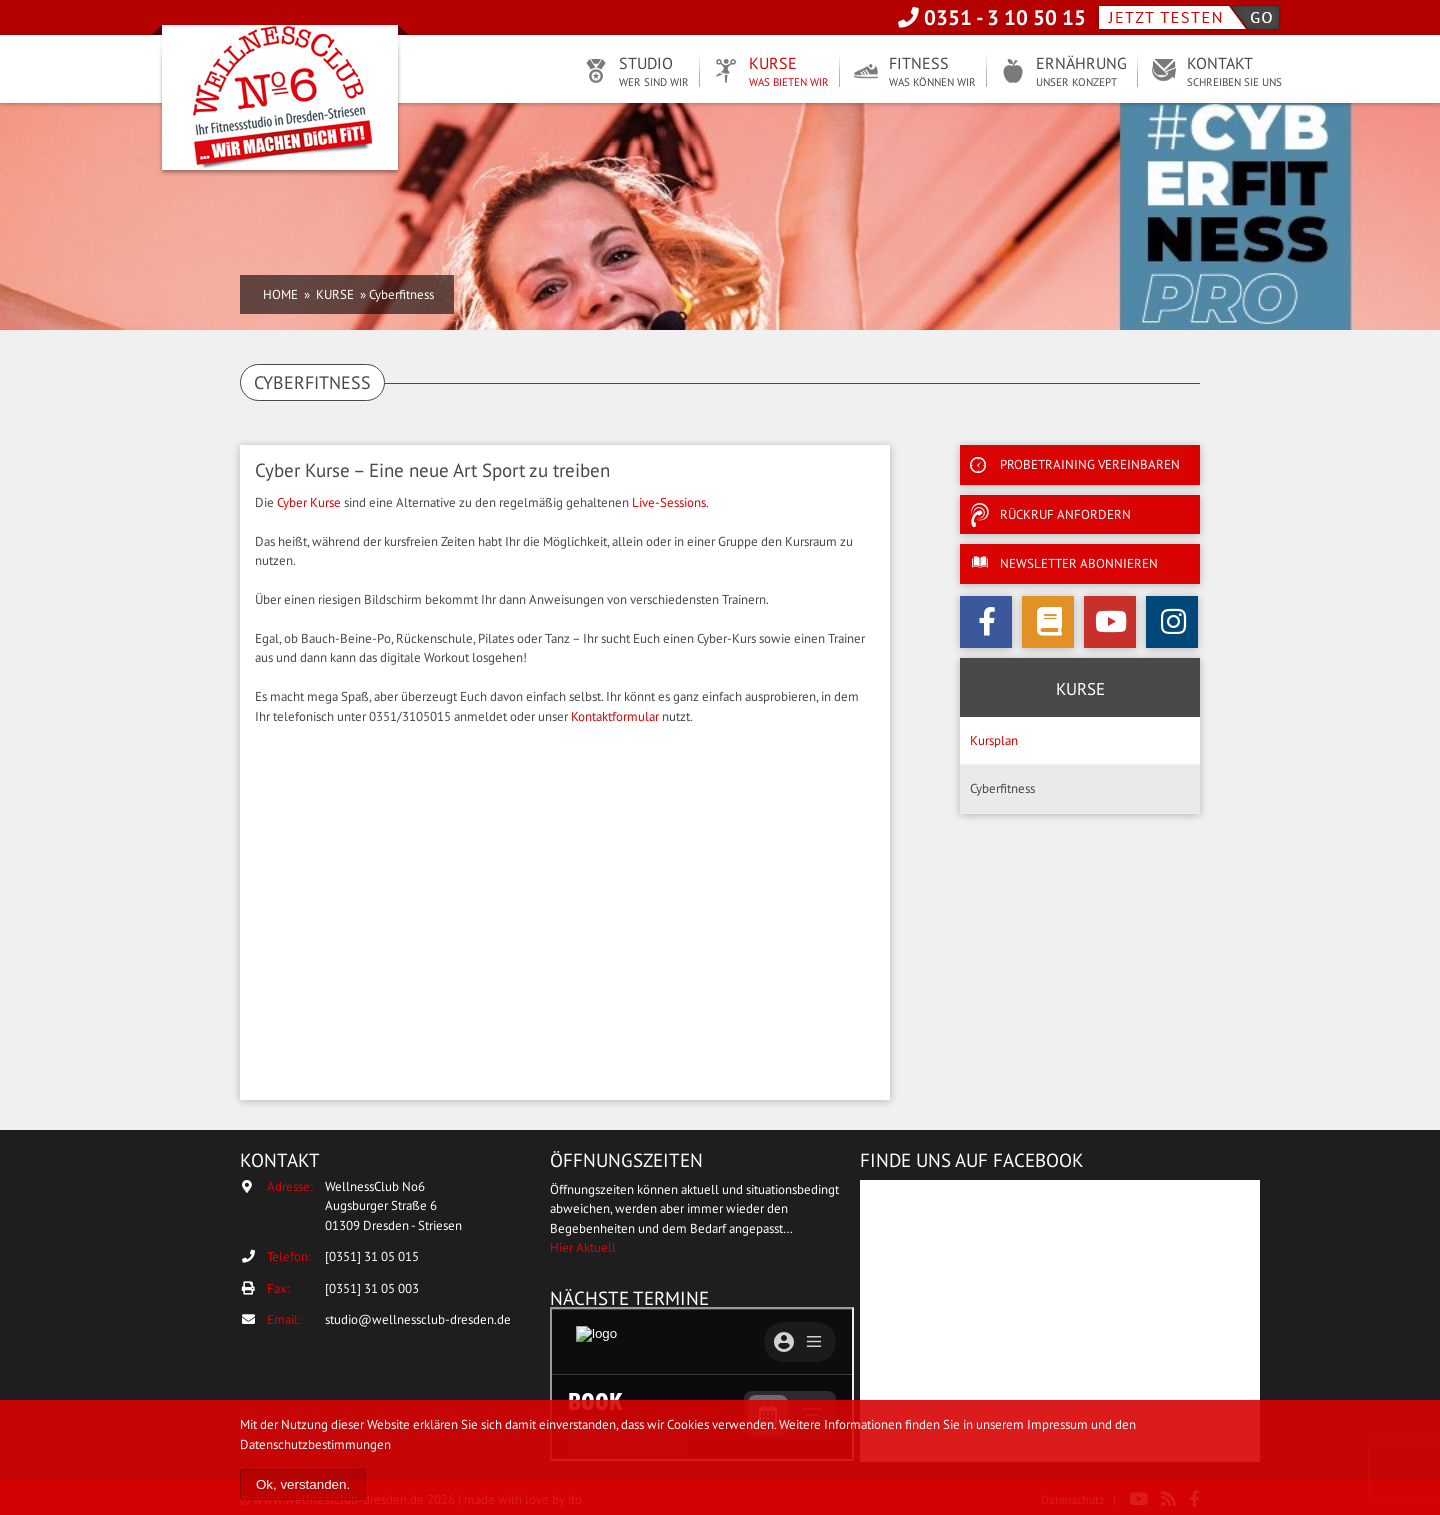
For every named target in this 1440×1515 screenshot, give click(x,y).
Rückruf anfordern (1065, 514)
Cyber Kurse (309, 502)
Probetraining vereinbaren (1090, 464)
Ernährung (1081, 72)
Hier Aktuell (583, 1247)
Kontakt (1234, 72)
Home (280, 294)
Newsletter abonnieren (1079, 563)
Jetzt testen (1189, 17)
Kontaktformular (615, 716)
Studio (654, 72)
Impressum (1057, 1424)
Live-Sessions (669, 502)
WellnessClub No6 (280, 100)
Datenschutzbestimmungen (315, 1444)
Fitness (932, 72)
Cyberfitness (1002, 788)
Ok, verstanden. (303, 1484)
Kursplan (994, 740)
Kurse (789, 72)
